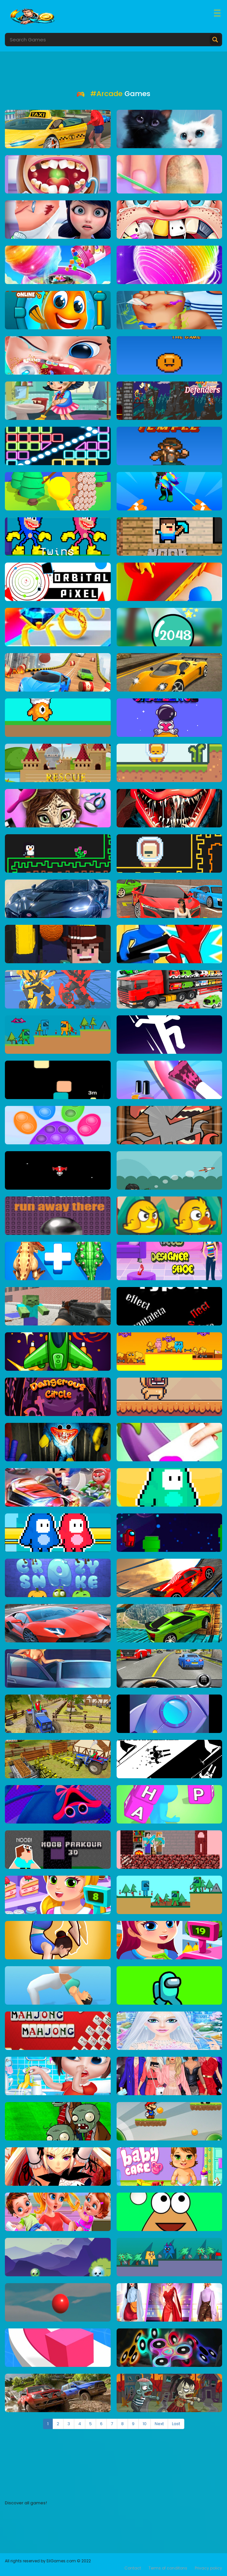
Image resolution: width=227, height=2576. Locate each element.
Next (159, 2424)
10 (145, 2424)
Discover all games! (26, 2503)
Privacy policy (208, 2568)
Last (176, 2424)
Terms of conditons (168, 2568)
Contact (132, 2568)
